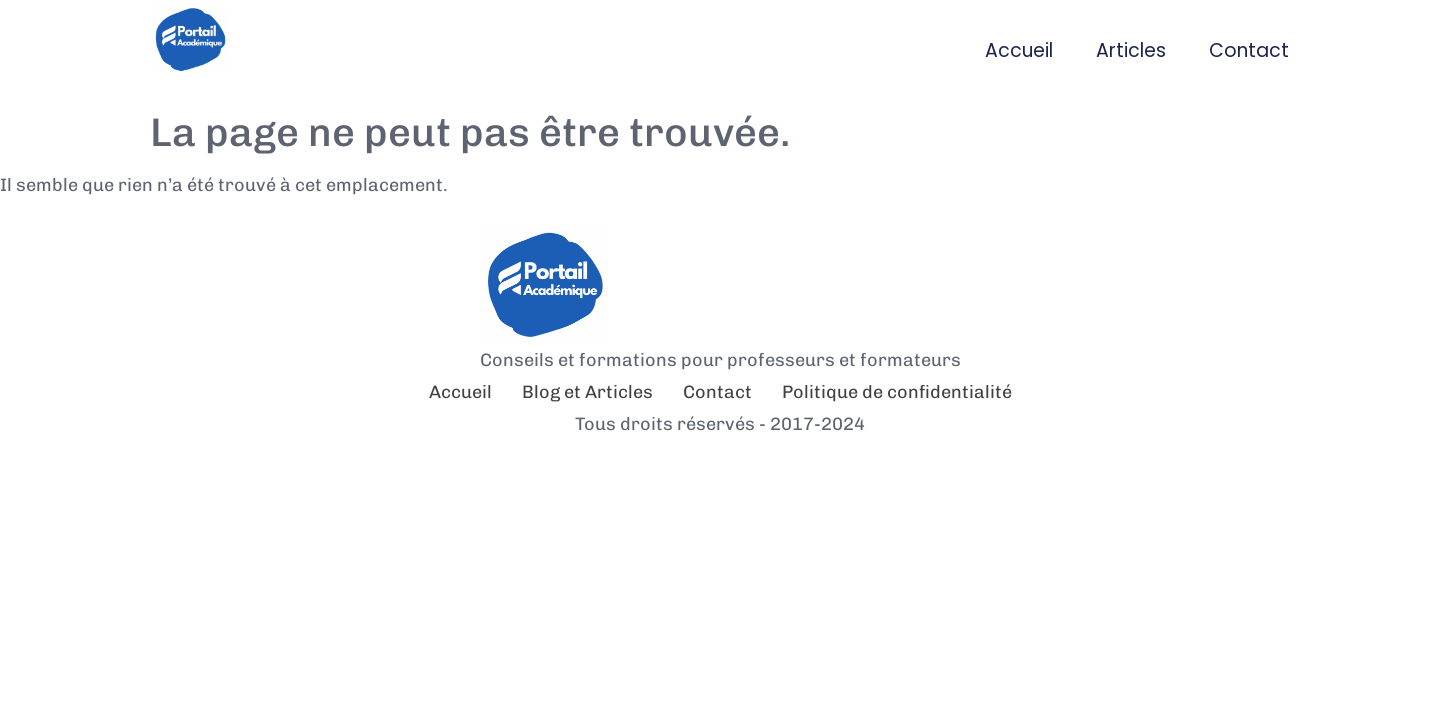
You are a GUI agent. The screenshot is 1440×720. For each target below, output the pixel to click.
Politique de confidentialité (897, 392)
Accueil (1019, 50)
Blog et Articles (587, 392)
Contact (1249, 50)
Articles (1131, 50)
